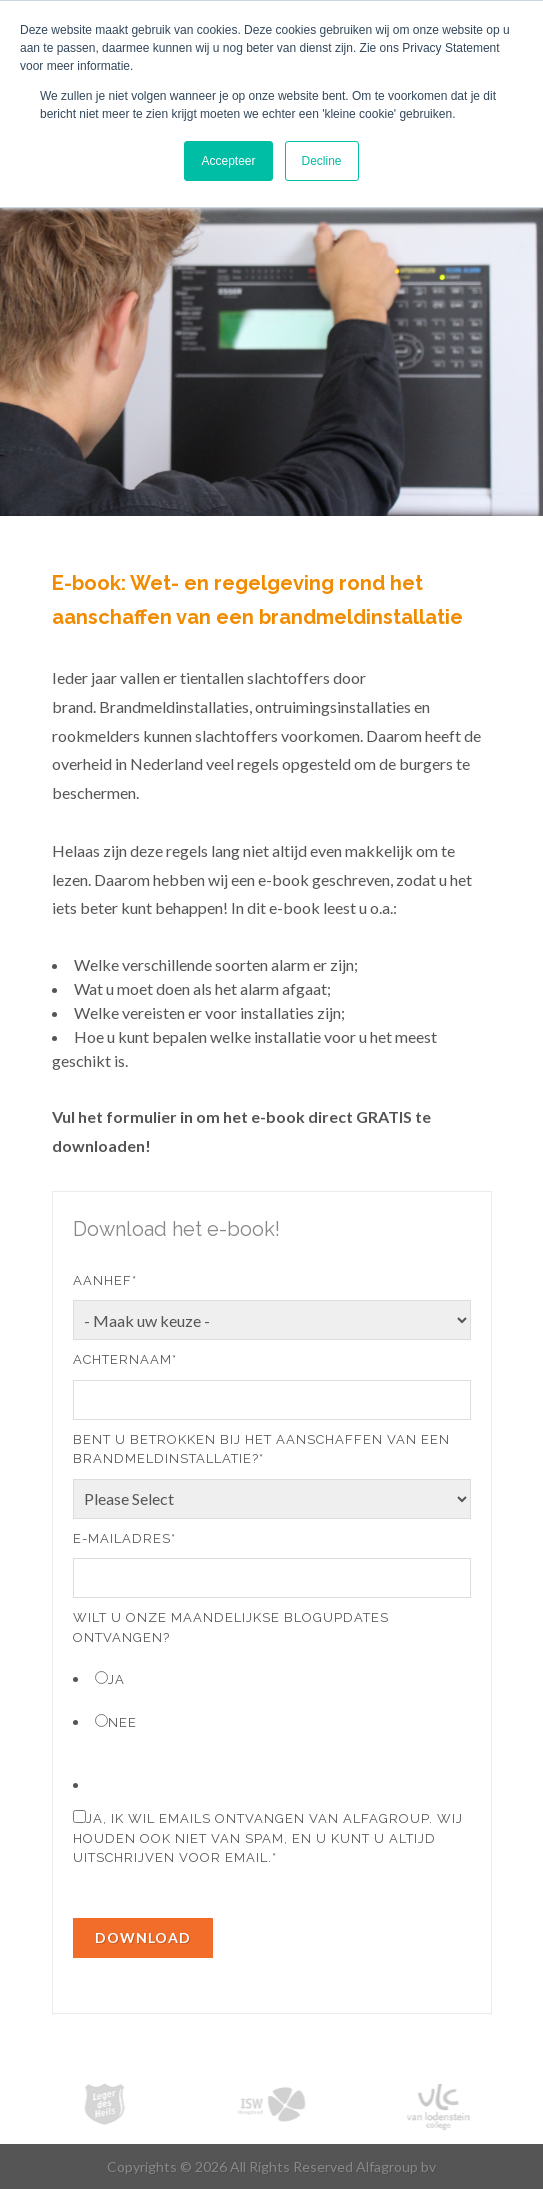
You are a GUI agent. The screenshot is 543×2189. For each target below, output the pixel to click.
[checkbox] (272, 1699)
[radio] (272, 1678)
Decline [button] (322, 161)
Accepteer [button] (228, 161)
